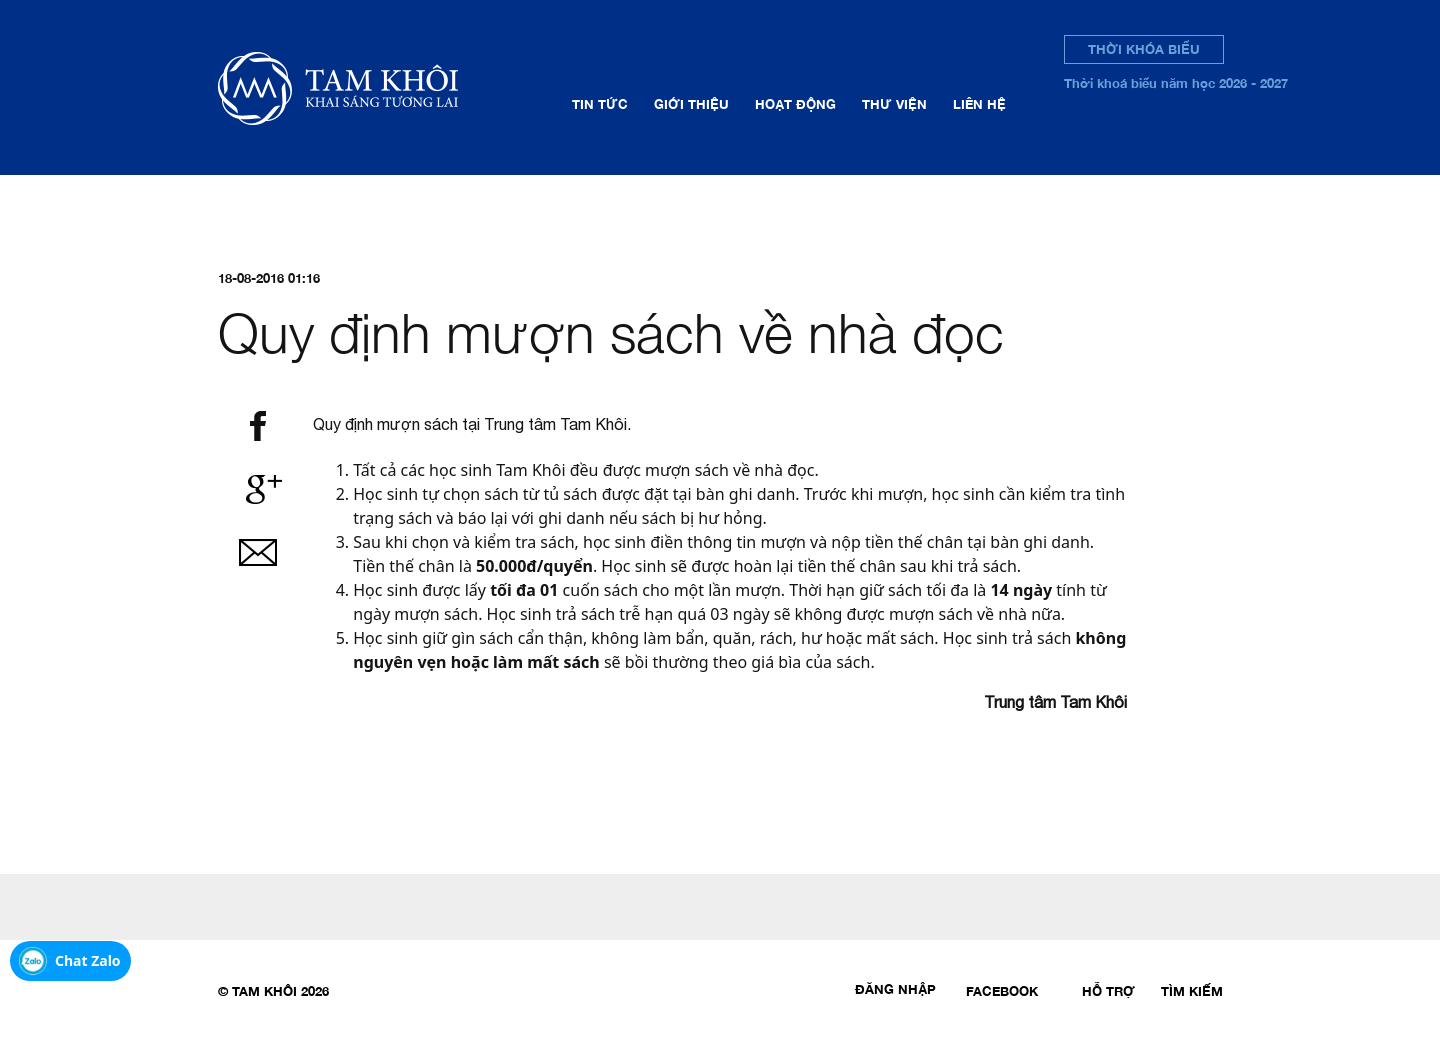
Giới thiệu (691, 104)
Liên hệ (979, 104)
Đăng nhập (895, 989)
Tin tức (600, 104)
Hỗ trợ (1108, 991)
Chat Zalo (88, 960)
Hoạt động (795, 104)
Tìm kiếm (1192, 991)
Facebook (1002, 991)
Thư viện (894, 104)
